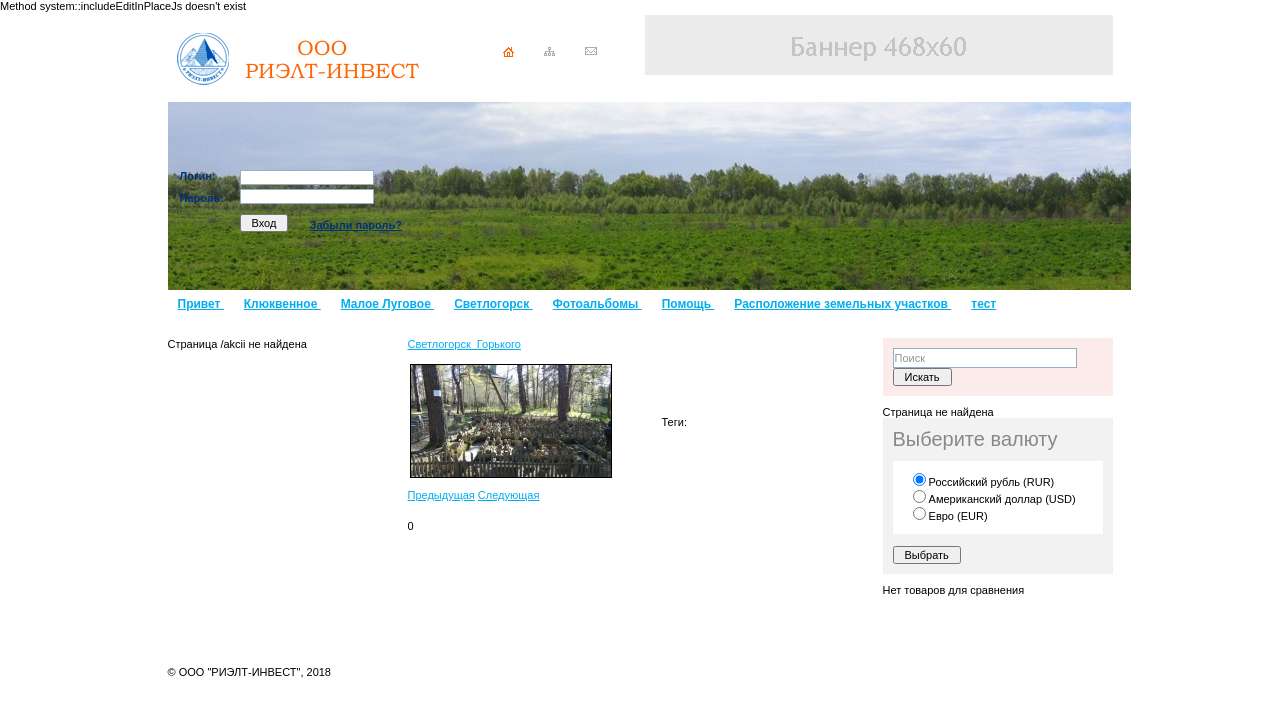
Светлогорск (493, 304)
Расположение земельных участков (842, 304)
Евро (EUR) (950, 516)
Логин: (198, 176)
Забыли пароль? (356, 225)
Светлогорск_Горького (464, 344)
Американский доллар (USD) (994, 499)
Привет (201, 304)
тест (983, 304)
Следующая (509, 495)
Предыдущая (441, 495)
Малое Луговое (387, 304)
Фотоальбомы (597, 304)
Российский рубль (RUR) (984, 482)
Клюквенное (282, 304)
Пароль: (202, 198)
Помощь (688, 304)
